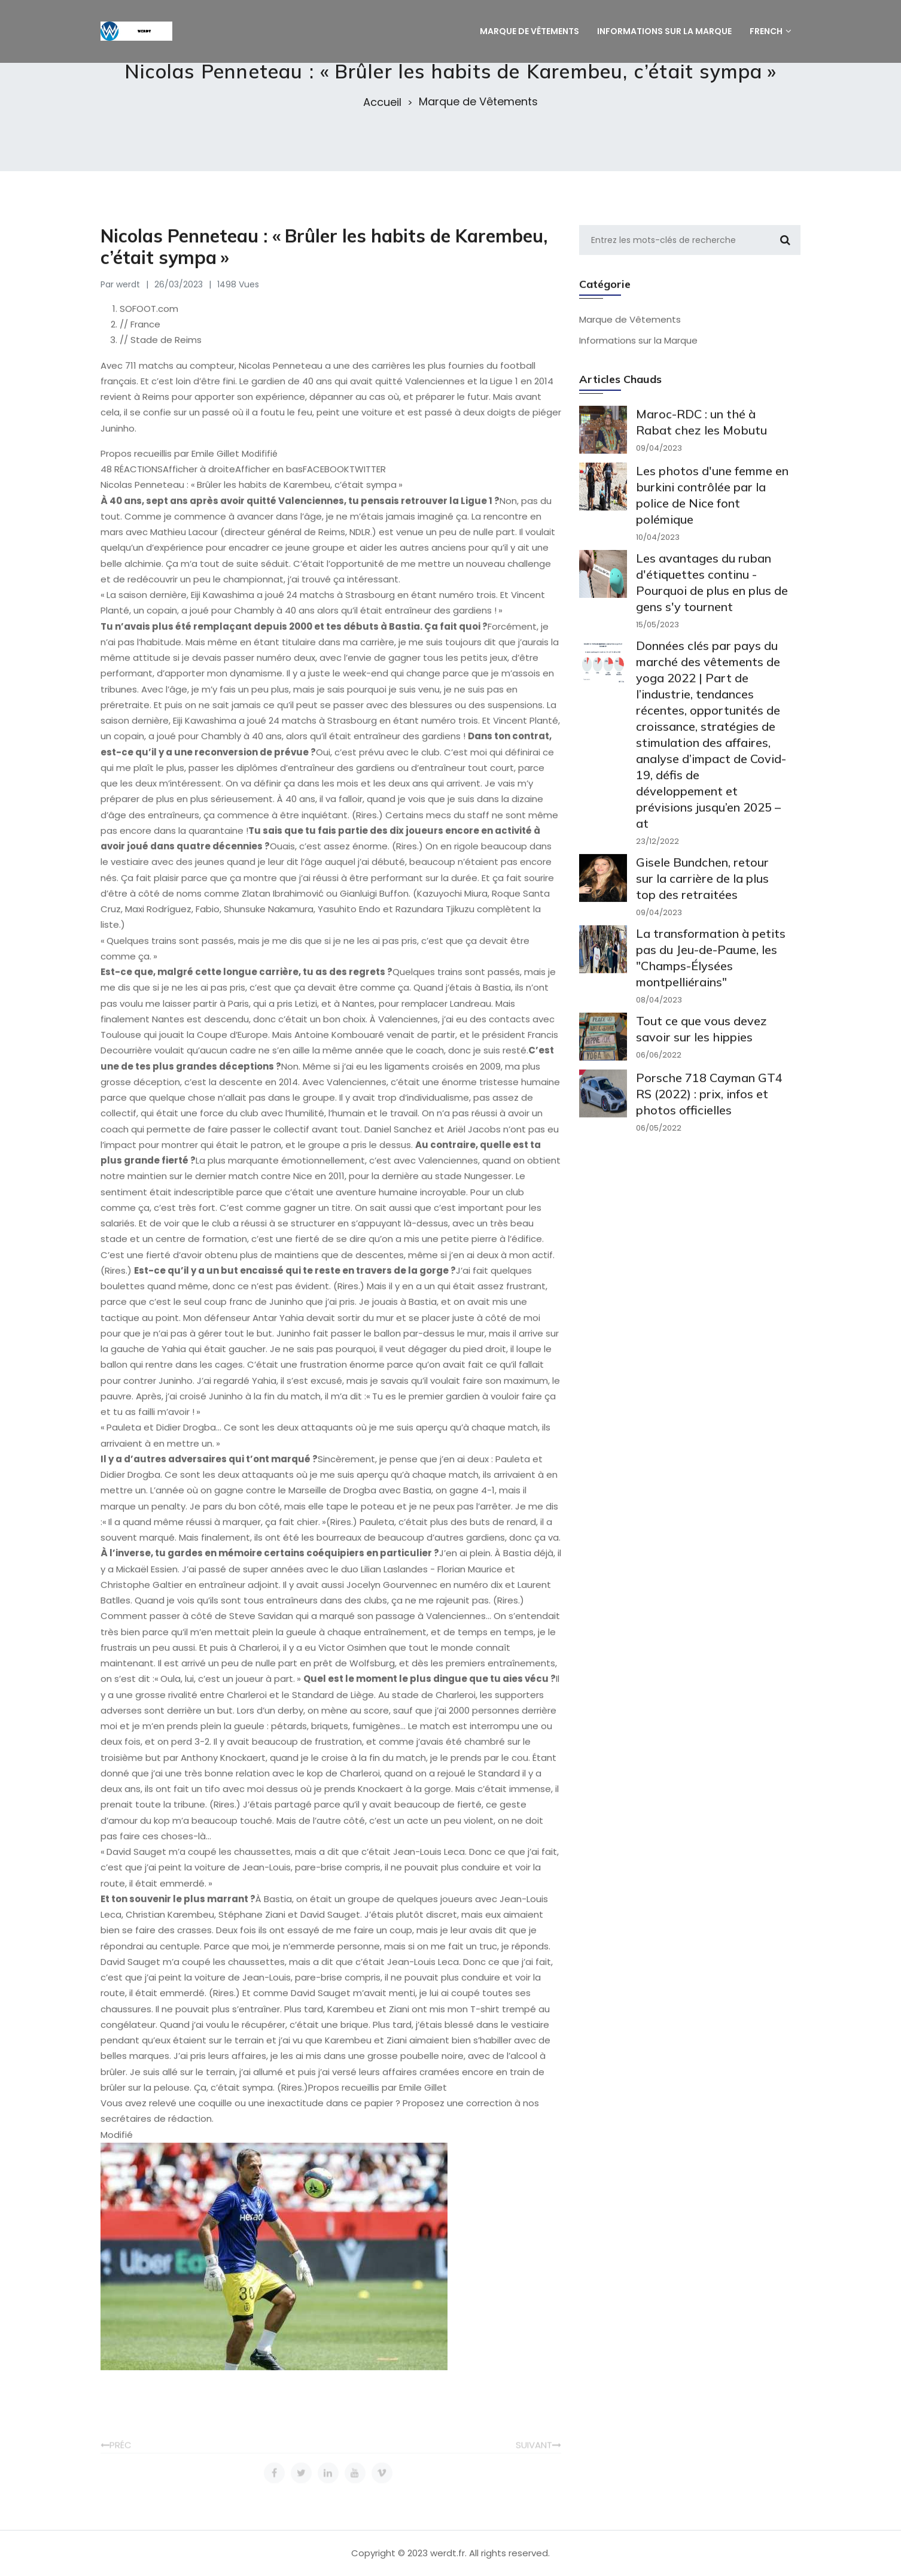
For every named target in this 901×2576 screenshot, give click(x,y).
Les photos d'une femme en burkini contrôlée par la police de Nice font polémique (712, 513)
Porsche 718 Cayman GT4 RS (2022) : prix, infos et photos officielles (709, 1112)
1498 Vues (238, 297)
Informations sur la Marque (638, 353)
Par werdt (120, 297)
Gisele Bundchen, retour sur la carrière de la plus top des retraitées (702, 897)
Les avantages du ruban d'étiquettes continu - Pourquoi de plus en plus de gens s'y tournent (712, 601)
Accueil (382, 102)
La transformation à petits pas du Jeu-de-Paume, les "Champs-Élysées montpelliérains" (711, 976)
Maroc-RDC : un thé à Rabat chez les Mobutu (701, 440)
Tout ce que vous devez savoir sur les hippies (701, 1047)
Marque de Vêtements (478, 101)
